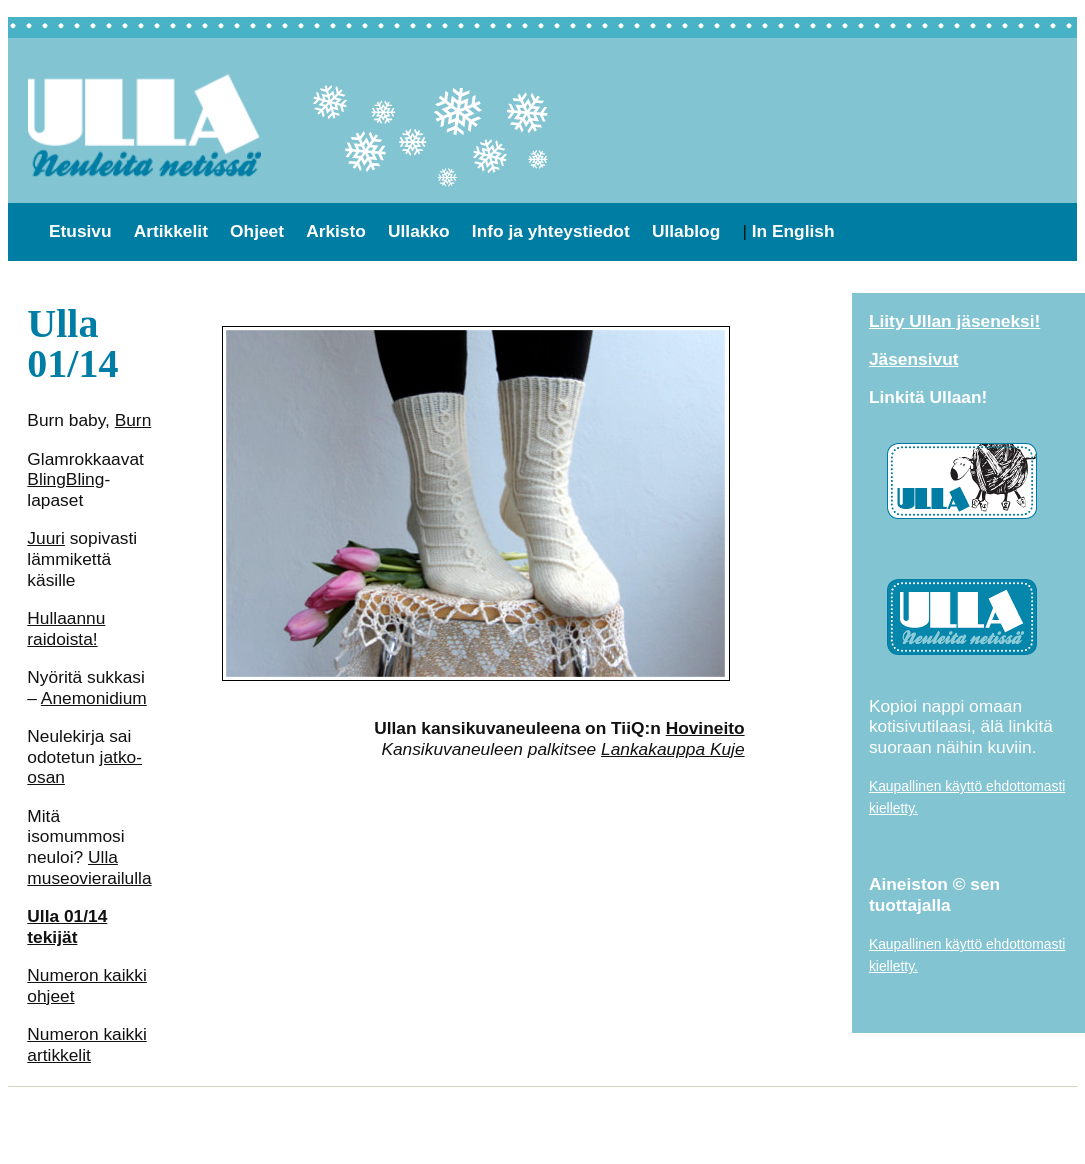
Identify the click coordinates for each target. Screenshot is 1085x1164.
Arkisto (336, 231)
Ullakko (419, 231)
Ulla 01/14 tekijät (67, 926)
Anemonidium (94, 698)
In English (793, 231)
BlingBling (65, 479)
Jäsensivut (914, 359)
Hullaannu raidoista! (66, 628)
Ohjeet (257, 231)
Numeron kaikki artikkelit (86, 1044)
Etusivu (80, 231)
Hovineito (705, 728)
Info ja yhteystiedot (551, 231)
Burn (133, 420)
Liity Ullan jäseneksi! (954, 321)
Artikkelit (171, 231)
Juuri (46, 538)
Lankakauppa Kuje (673, 749)
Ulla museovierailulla (89, 867)
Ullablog (686, 231)
